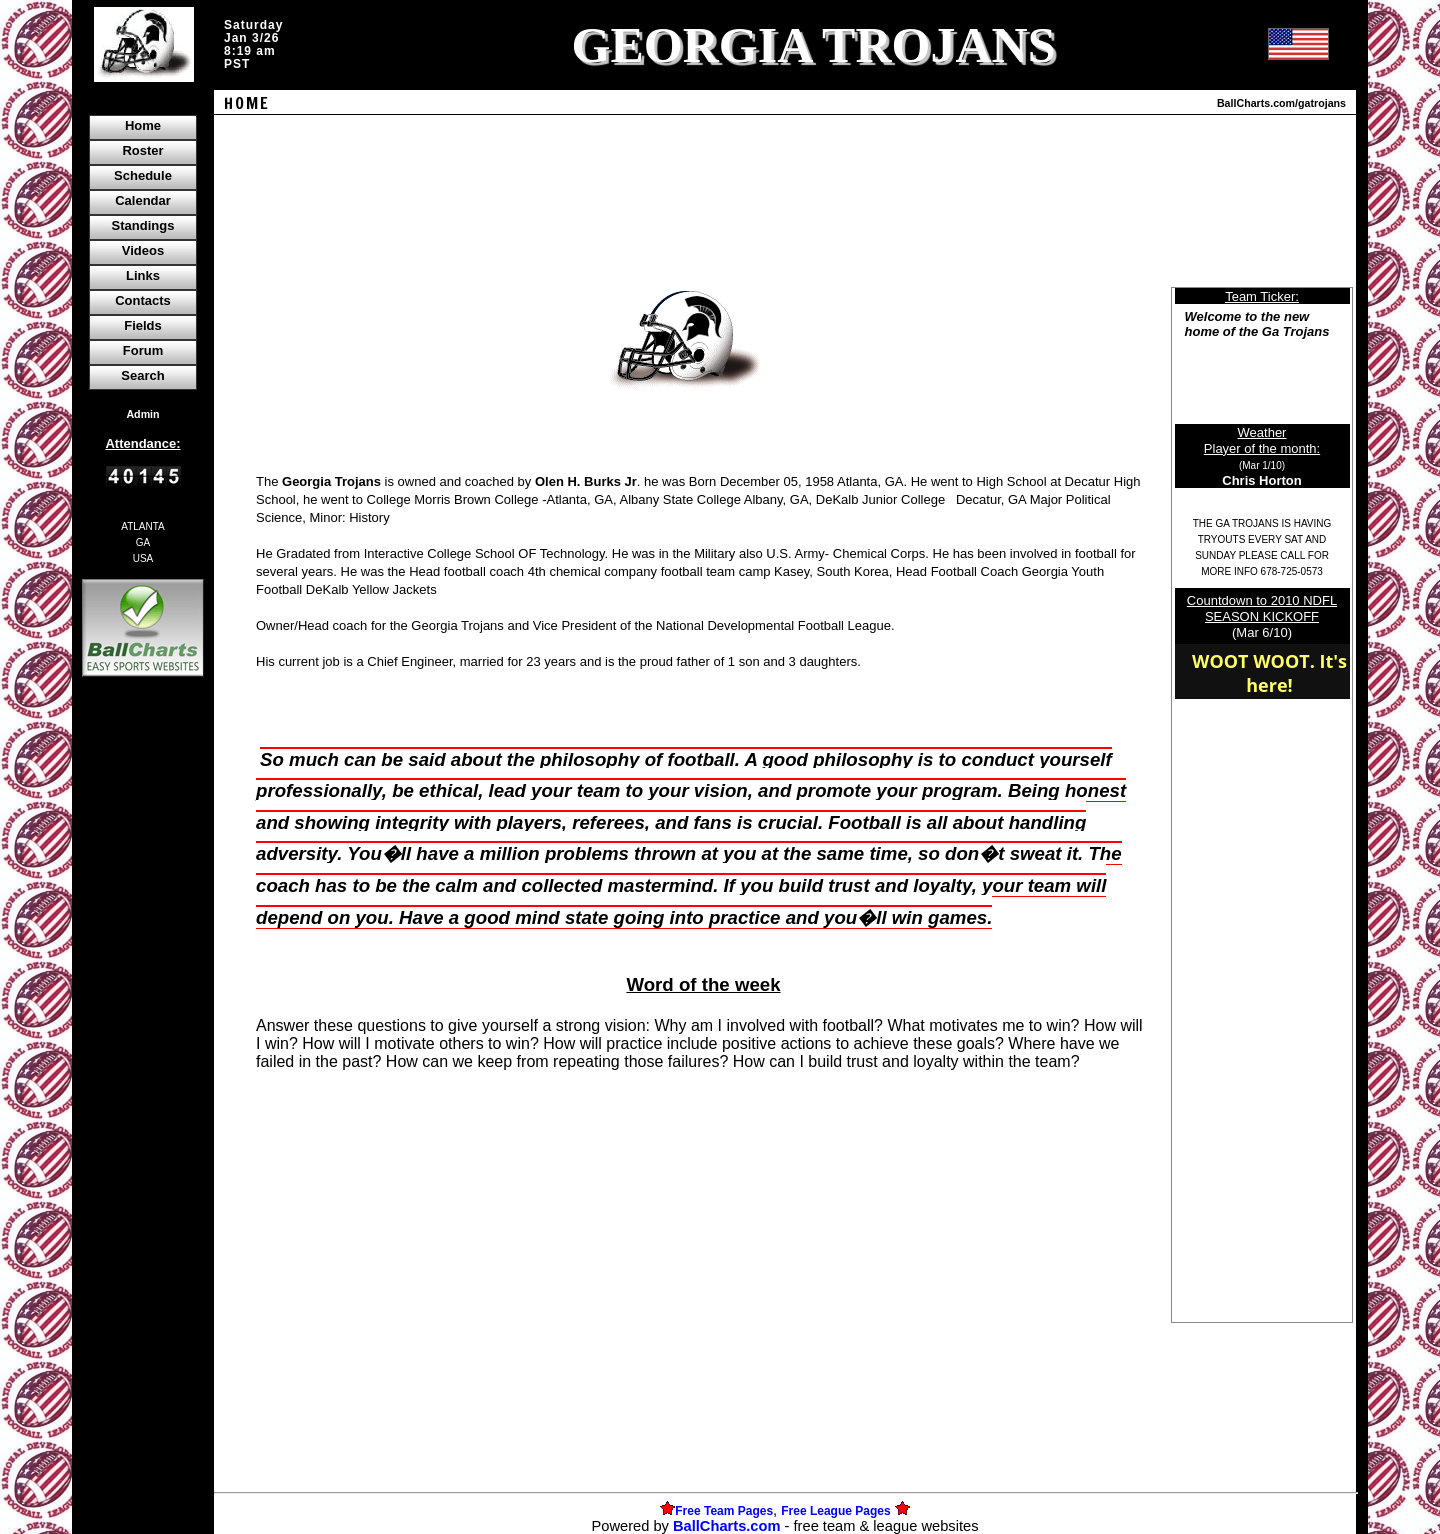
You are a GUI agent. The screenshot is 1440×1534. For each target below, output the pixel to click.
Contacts (143, 300)
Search (142, 375)
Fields (143, 325)
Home (143, 125)
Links (143, 275)
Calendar (143, 200)
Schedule (143, 175)
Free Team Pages (724, 1511)
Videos (143, 250)
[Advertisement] (143, 1026)
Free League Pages (835, 1511)
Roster (142, 150)
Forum (143, 350)
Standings (143, 225)
